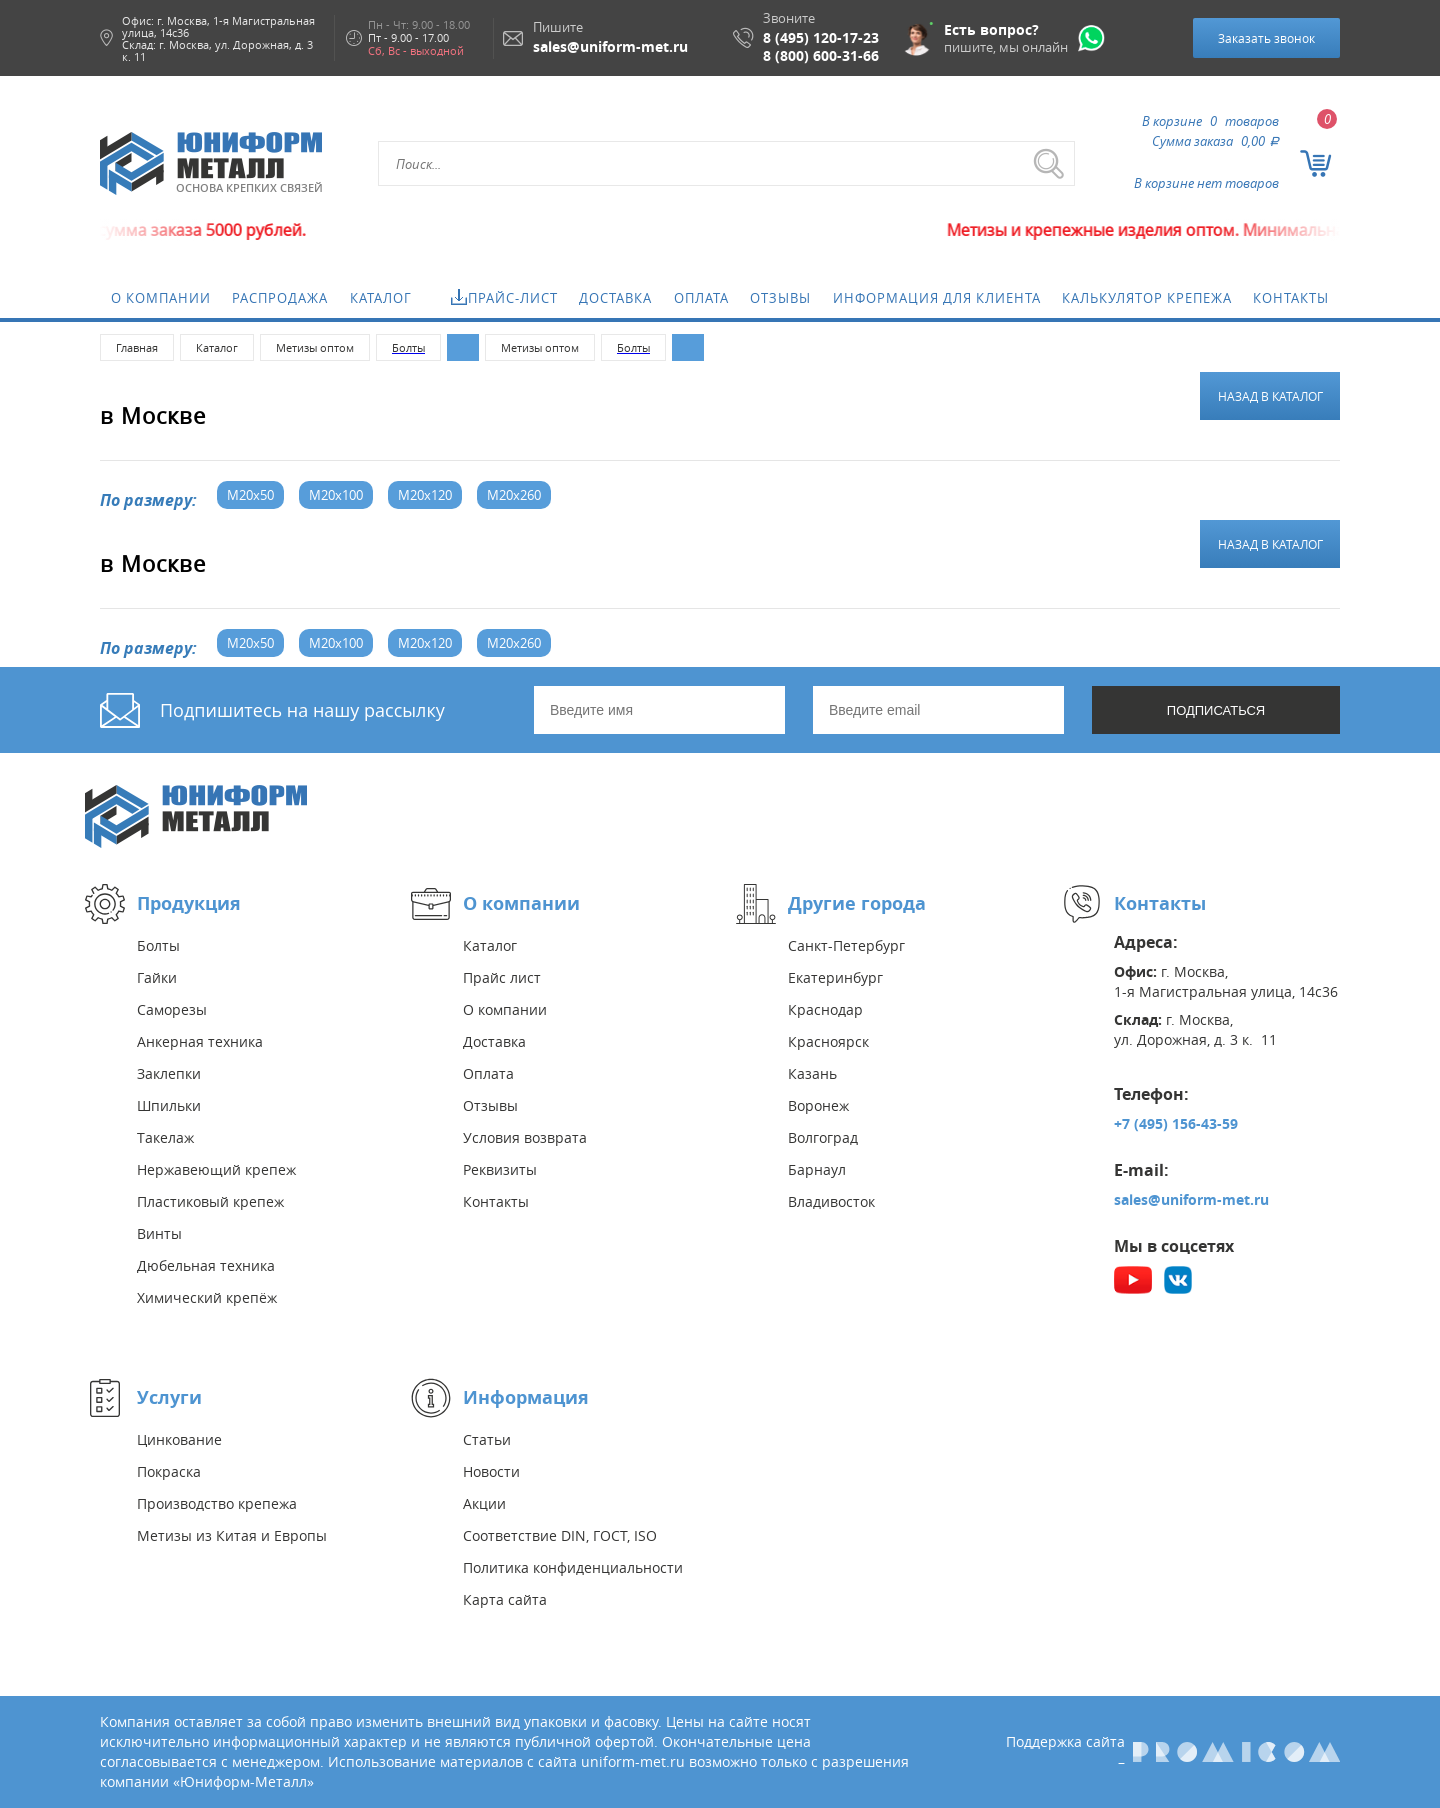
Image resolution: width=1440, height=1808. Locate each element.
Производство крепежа (217, 1503)
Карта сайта (505, 1599)
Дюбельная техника (206, 1265)
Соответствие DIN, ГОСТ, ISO (560, 1535)
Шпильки (169, 1105)
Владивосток (831, 1201)
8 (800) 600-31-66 (821, 56)
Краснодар (825, 1009)
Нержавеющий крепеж (216, 1169)
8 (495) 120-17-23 (821, 38)
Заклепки (169, 1073)
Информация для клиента (937, 298)
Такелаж (165, 1137)
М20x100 (336, 495)
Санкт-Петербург (846, 945)
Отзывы (780, 298)
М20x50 (250, 495)
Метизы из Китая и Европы (232, 1535)
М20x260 (514, 495)
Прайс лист (502, 977)
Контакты (1291, 298)
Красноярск (828, 1041)
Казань (812, 1073)
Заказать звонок (1266, 38)
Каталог (381, 298)
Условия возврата (525, 1137)
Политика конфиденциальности (573, 1567)
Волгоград (823, 1137)
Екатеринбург (835, 977)
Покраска (169, 1471)
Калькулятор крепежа (1147, 298)
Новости (491, 1471)
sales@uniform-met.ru (1191, 1199)
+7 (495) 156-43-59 (1176, 1123)
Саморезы (172, 1009)
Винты (159, 1233)
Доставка (615, 298)
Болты (158, 945)
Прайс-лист (513, 298)
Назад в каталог (1270, 396)
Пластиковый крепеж (210, 1201)
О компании (161, 298)
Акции (484, 1503)
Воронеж (818, 1105)
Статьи (487, 1439)
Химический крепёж (207, 1297)
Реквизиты (500, 1169)
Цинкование (179, 1439)
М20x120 (425, 495)
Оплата (701, 298)
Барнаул (817, 1169)
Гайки (157, 977)
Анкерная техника (200, 1041)
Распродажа (280, 298)
